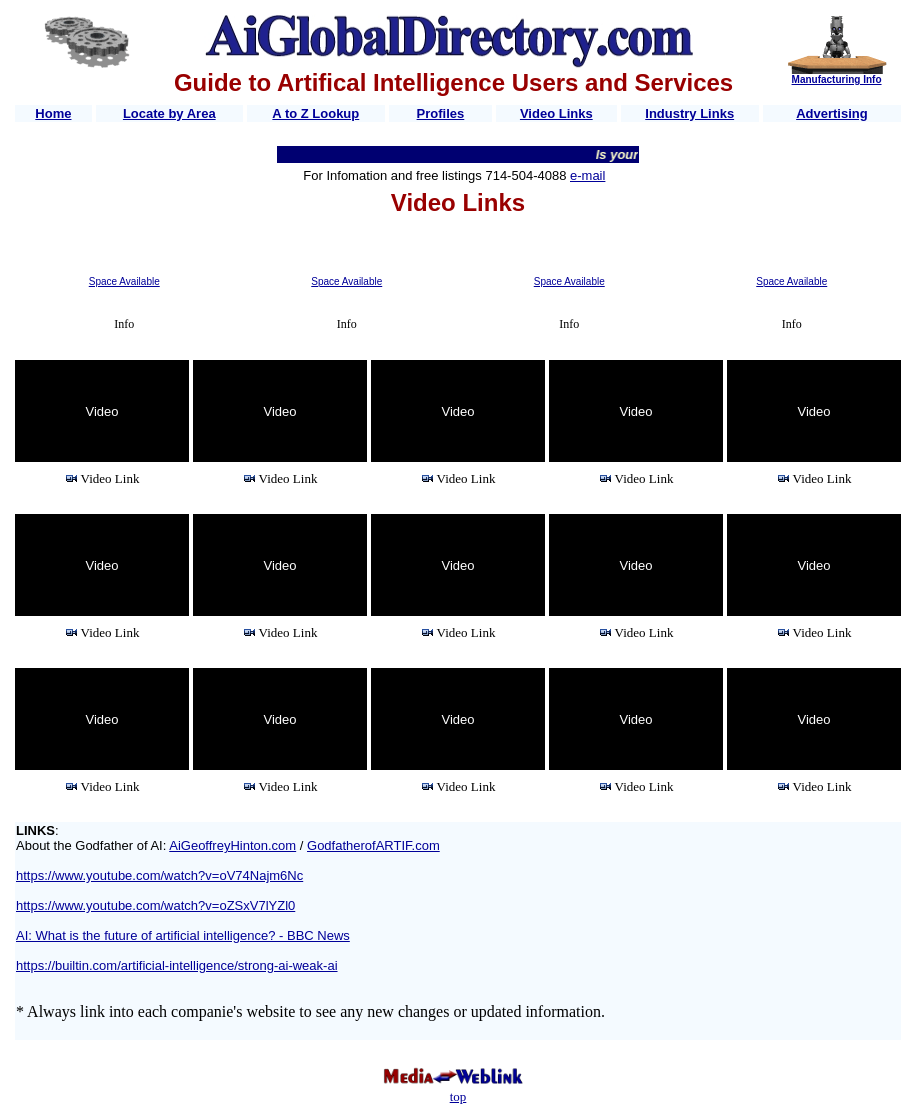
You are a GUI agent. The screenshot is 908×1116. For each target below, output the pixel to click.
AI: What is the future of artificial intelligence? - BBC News (183, 935)
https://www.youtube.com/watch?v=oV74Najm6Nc (159, 875)
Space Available (124, 281)
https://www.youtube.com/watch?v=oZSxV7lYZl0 (155, 905)
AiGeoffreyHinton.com (232, 845)
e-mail (587, 175)
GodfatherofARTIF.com (373, 845)
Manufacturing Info (837, 79)
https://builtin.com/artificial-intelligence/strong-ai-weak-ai (177, 965)
